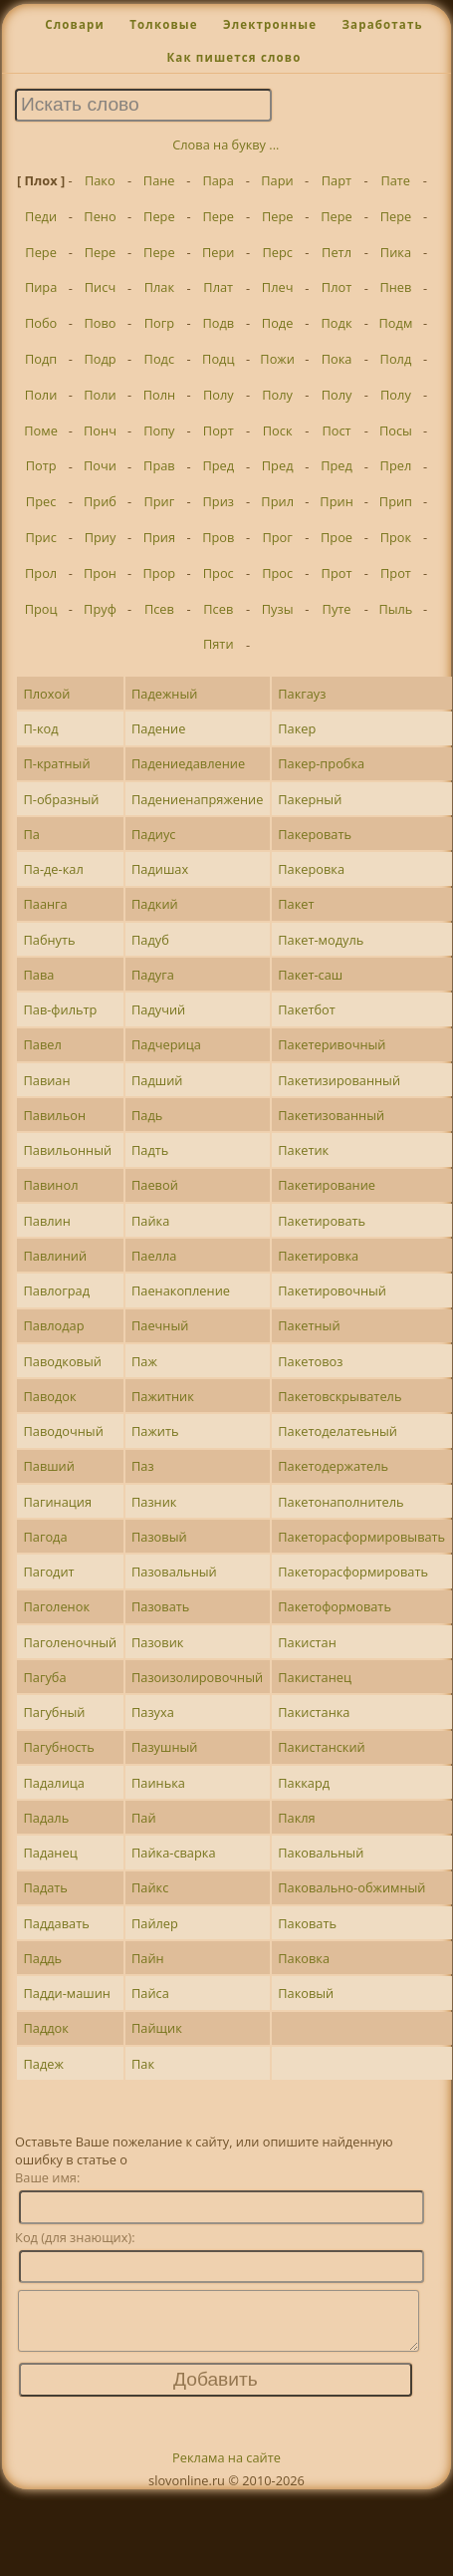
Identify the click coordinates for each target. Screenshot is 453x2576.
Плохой (46, 694)
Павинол (50, 1185)
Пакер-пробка (321, 763)
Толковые (163, 24)
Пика (395, 252)
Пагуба (44, 1677)
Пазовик (157, 1642)
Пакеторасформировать (353, 1571)
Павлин (46, 1221)
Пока (337, 359)
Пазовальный (174, 1571)
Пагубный (54, 1712)
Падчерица (166, 1044)
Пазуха (152, 1712)
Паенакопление (180, 1290)
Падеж (43, 2064)
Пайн (147, 1958)
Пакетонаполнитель (340, 1502)
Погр (159, 323)
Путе (337, 609)
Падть (149, 1150)
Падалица (53, 1783)
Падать (45, 1887)
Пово (99, 323)
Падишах (159, 869)
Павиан (46, 1080)
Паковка (304, 1958)
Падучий (158, 1009)
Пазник (153, 1502)
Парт (336, 180)
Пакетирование (326, 1185)
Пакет (296, 904)
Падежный (164, 694)
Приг (158, 501)
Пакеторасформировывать (361, 1537)
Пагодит (48, 1571)
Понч (100, 430)
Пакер (297, 728)
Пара (217, 180)
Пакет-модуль (320, 940)
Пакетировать (321, 1221)
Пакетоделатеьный (337, 1431)
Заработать (381, 24)
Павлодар (53, 1325)
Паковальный (320, 1852)
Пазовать (160, 1606)
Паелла (153, 1256)
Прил (277, 501)
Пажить (155, 1431)
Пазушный (164, 1747)
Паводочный (63, 1431)
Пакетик (303, 1150)
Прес (41, 501)
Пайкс (149, 1887)
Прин (336, 501)
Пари (277, 180)
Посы (395, 430)
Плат (218, 287)
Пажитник (162, 1396)
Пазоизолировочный (197, 1677)
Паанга (45, 904)
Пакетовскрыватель (339, 1396)
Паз (142, 1466)
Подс (159, 359)
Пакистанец (314, 1677)
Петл (336, 252)
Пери (218, 252)
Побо (41, 323)
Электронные (270, 24)
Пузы (278, 609)
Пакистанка (313, 1712)
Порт (218, 430)
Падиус (153, 834)
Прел (396, 465)
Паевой (154, 1185)
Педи (41, 216)
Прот (337, 573)
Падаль (46, 1818)
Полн (159, 395)
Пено (99, 216)
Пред (218, 465)
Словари (75, 24)
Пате (395, 180)
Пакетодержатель (333, 1466)
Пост (336, 430)
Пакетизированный (339, 1080)
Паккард (304, 1783)
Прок (395, 537)
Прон (100, 573)
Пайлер (154, 1923)
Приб (100, 501)
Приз (218, 501)
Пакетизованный (331, 1115)
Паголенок (56, 1606)
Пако (100, 180)
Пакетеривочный (331, 1044)
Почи (100, 465)
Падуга (152, 975)
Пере (159, 216)
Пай (143, 1818)
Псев (159, 609)
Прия (159, 537)
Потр (41, 465)
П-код (40, 728)
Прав (159, 465)
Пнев (395, 287)
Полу (218, 395)
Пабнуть (49, 940)
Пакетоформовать (334, 1606)
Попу (158, 430)
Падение (158, 728)
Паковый (306, 1993)
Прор (159, 573)
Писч (100, 287)
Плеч (278, 287)
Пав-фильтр (60, 1009)
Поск (278, 430)
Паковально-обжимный (351, 1887)
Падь (146, 1115)
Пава (38, 975)
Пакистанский (321, 1747)
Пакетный (309, 1325)
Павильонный (67, 1150)
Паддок (45, 2028)
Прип (395, 501)
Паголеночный (69, 1642)
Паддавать (56, 1923)
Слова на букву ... (225, 144)
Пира (41, 287)
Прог (277, 537)
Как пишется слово (233, 57)
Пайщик (156, 2028)
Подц (218, 359)
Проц (41, 609)
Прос (218, 573)
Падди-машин (67, 1993)
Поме (41, 430)
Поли (41, 395)
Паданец (50, 1852)
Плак (159, 287)
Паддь (42, 1958)
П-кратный (56, 763)
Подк (337, 323)
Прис (40, 537)
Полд (396, 359)
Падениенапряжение (197, 799)
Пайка (150, 1221)
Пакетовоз (310, 1361)
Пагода (45, 1537)
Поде (278, 323)
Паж (144, 1361)
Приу (100, 537)
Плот (336, 287)
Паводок (49, 1396)
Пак (142, 2064)
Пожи (277, 359)
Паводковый (62, 1361)
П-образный (61, 799)
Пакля (296, 1818)
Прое (336, 537)
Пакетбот (307, 1009)
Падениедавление (188, 763)
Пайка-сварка (173, 1852)
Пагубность (58, 1747)
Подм (396, 323)
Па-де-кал (53, 869)
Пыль (395, 609)
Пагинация (57, 1502)
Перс (277, 252)
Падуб (150, 940)
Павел (42, 1044)
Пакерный (309, 799)
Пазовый (159, 1537)
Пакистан (307, 1642)
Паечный (159, 1325)
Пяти (218, 644)
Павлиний (55, 1256)
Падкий (154, 904)
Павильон (54, 1115)
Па (31, 834)
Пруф (100, 609)
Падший (156, 1080)
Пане (159, 180)
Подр (99, 359)
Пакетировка (318, 1256)
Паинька (158, 1783)
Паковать (307, 1923)
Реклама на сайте (226, 2469)
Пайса (150, 1993)
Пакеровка (311, 869)
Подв (218, 323)
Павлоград (56, 1290)
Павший (48, 1466)
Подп (41, 359)
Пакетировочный (332, 1290)
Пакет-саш (310, 975)
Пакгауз (302, 694)
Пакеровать (314, 834)
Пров (218, 537)
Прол (41, 573)
